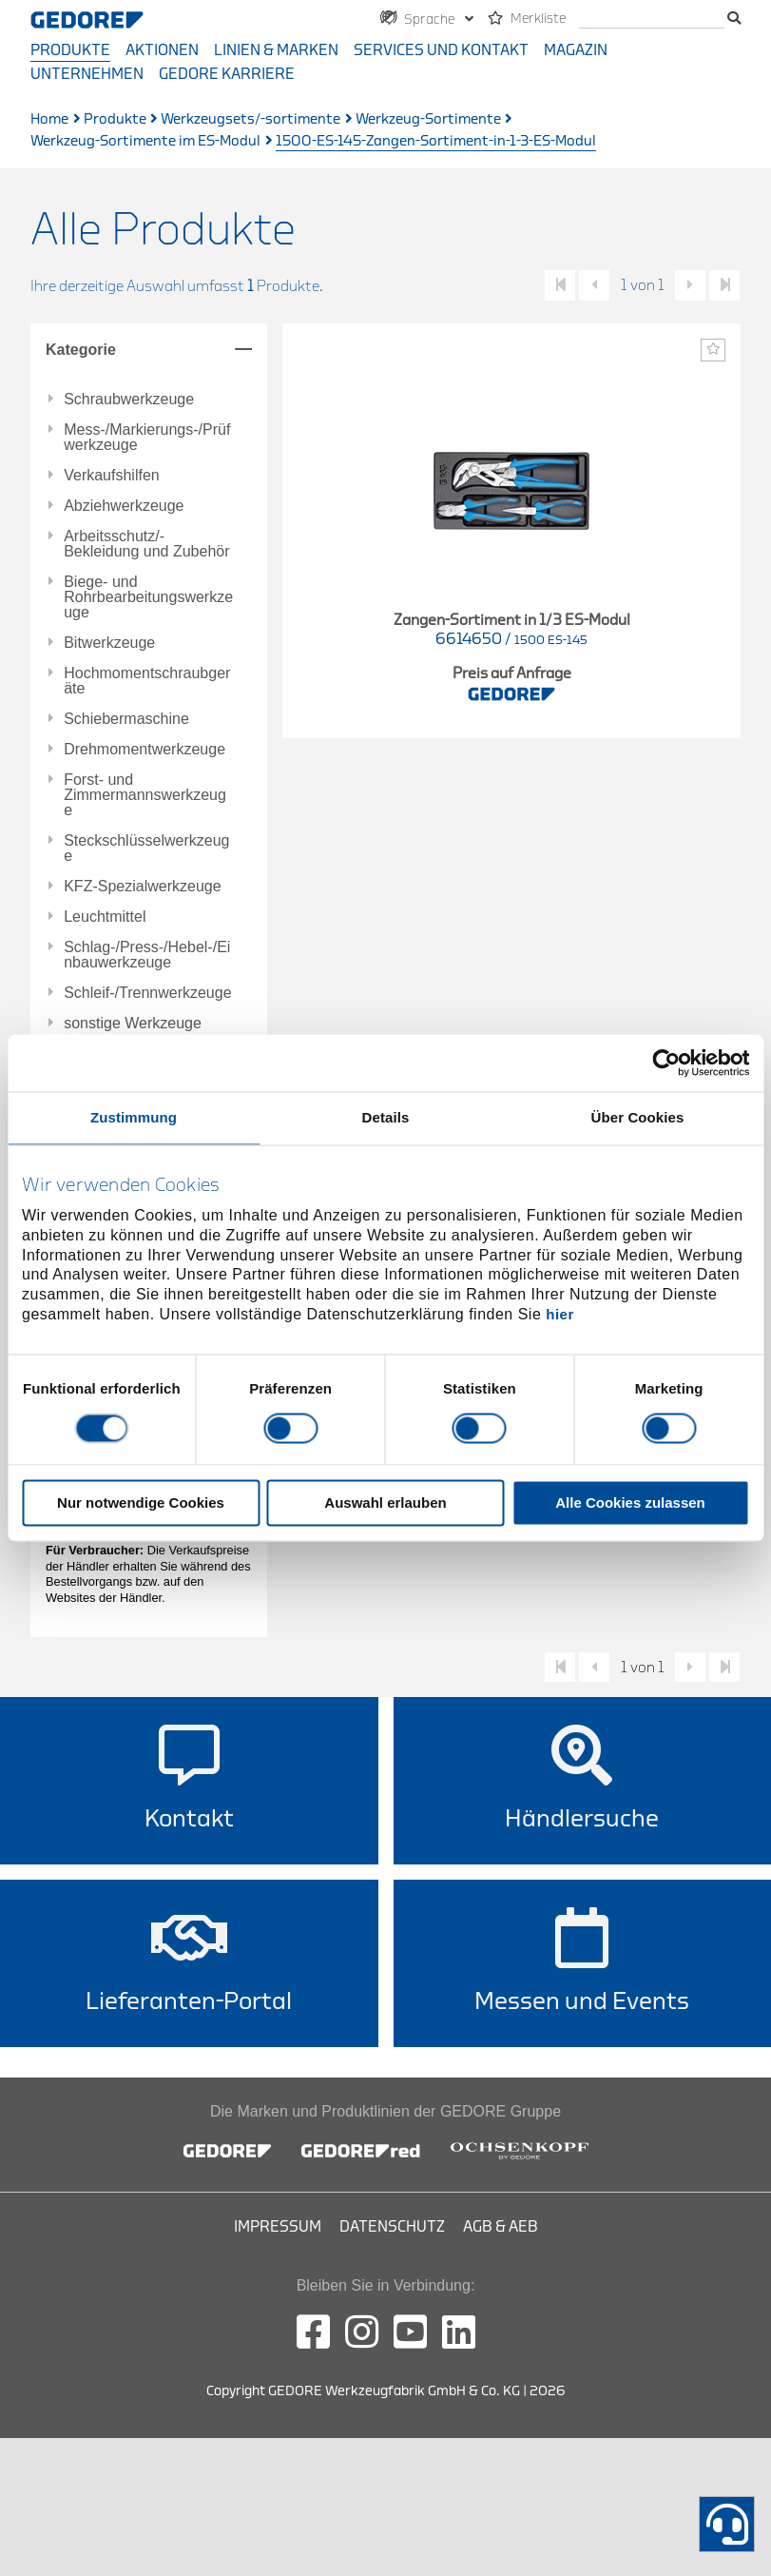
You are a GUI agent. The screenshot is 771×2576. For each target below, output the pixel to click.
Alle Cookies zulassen (630, 1503)
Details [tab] (386, 1117)
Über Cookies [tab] (637, 1117)
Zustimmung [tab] (133, 1117)
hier (560, 1314)
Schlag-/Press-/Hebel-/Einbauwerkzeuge (147, 955)
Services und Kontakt (441, 50)
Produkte (70, 50)
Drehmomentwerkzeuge (144, 749)
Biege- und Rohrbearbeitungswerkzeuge (148, 597)
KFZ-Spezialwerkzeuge (142, 886)
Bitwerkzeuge (109, 643)
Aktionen (162, 50)
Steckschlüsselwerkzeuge (146, 848)
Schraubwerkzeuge (129, 399)
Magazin (575, 50)
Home (49, 119)
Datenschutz (392, 2226)
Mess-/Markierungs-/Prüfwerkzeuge (147, 437)
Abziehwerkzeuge (123, 506)
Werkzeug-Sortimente (428, 119)
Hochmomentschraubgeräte (147, 681)
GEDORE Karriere (227, 74)
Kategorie (81, 350)
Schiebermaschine (126, 719)
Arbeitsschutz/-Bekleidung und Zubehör (146, 544)
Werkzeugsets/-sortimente (250, 119)
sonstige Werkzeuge (133, 1023)
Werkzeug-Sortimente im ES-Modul (145, 141)
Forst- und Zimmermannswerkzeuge (145, 795)
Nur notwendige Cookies (140, 1503)
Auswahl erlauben (385, 1503)
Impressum (277, 2226)
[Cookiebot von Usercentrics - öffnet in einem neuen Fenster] (666, 1062)
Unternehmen (87, 74)
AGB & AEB (500, 2226)
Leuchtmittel (104, 917)
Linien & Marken (276, 50)
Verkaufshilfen (112, 475)
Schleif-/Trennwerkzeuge (147, 993)
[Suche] (651, 19)
